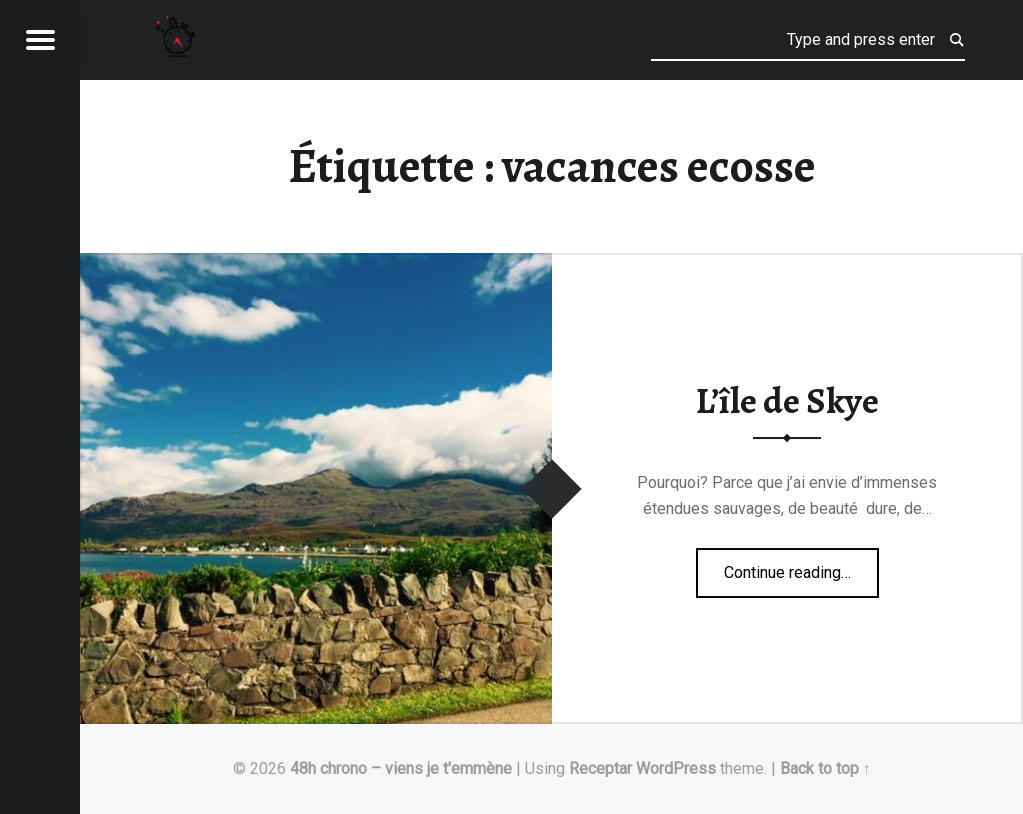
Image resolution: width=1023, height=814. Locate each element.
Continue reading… (801, 566)
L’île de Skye (787, 401)
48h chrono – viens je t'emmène (401, 768)
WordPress (676, 768)
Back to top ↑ (825, 768)
